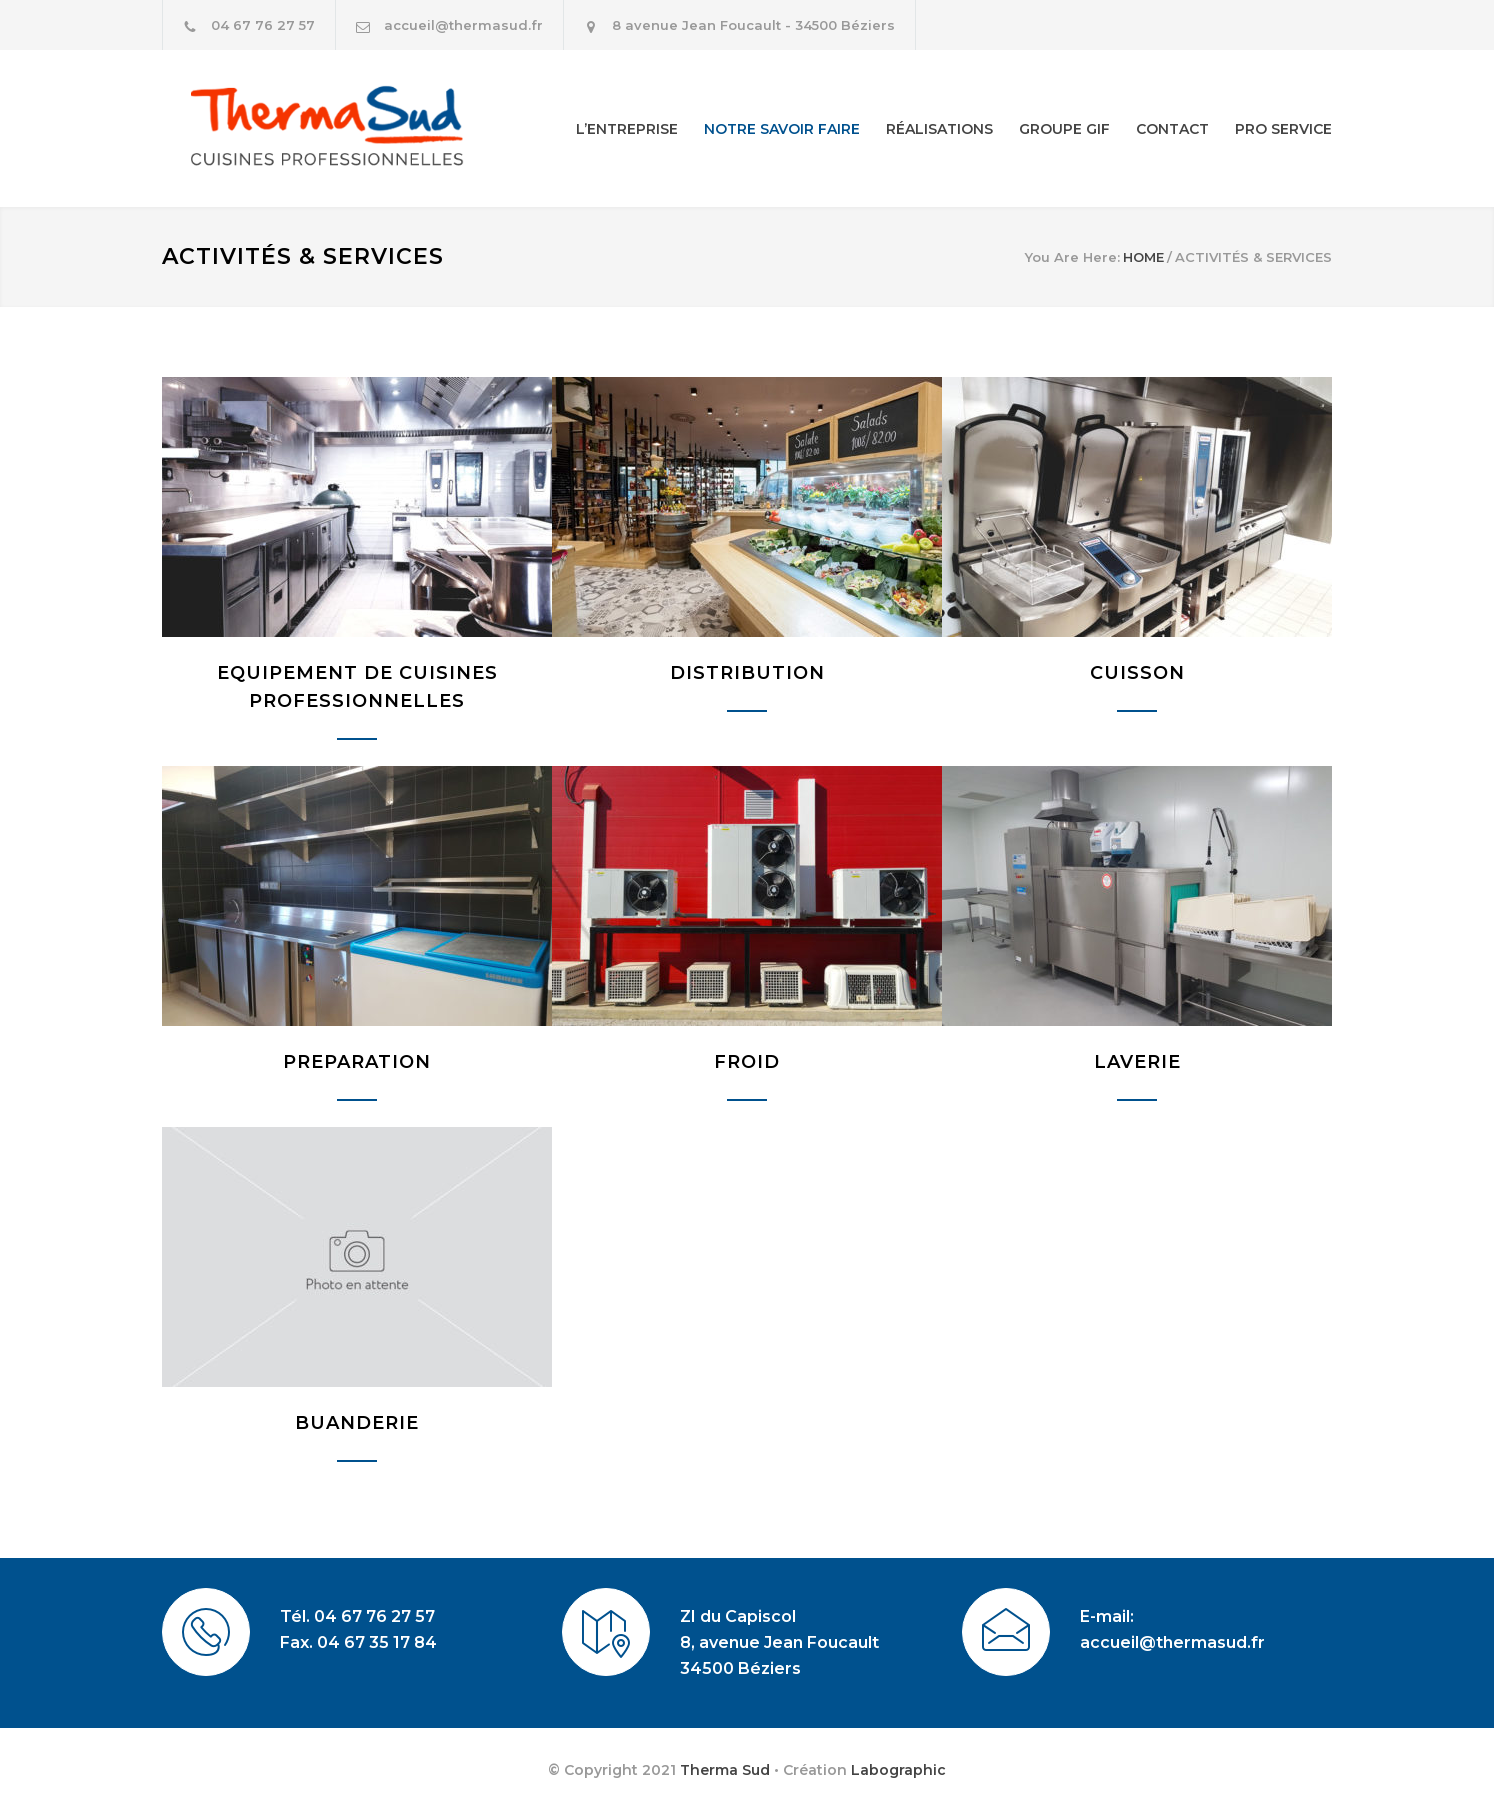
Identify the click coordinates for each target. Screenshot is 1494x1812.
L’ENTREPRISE (627, 129)
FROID (747, 1062)
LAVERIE (1137, 1062)
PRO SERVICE (1283, 129)
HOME (1143, 257)
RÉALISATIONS (939, 129)
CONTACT (1172, 129)
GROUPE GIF (1064, 129)
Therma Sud (725, 1770)
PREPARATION (357, 1062)
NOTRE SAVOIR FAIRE (782, 129)
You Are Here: (1072, 257)
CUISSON (1137, 673)
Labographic (898, 1770)
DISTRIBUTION (747, 673)
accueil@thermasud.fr (463, 25)
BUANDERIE (357, 1423)
